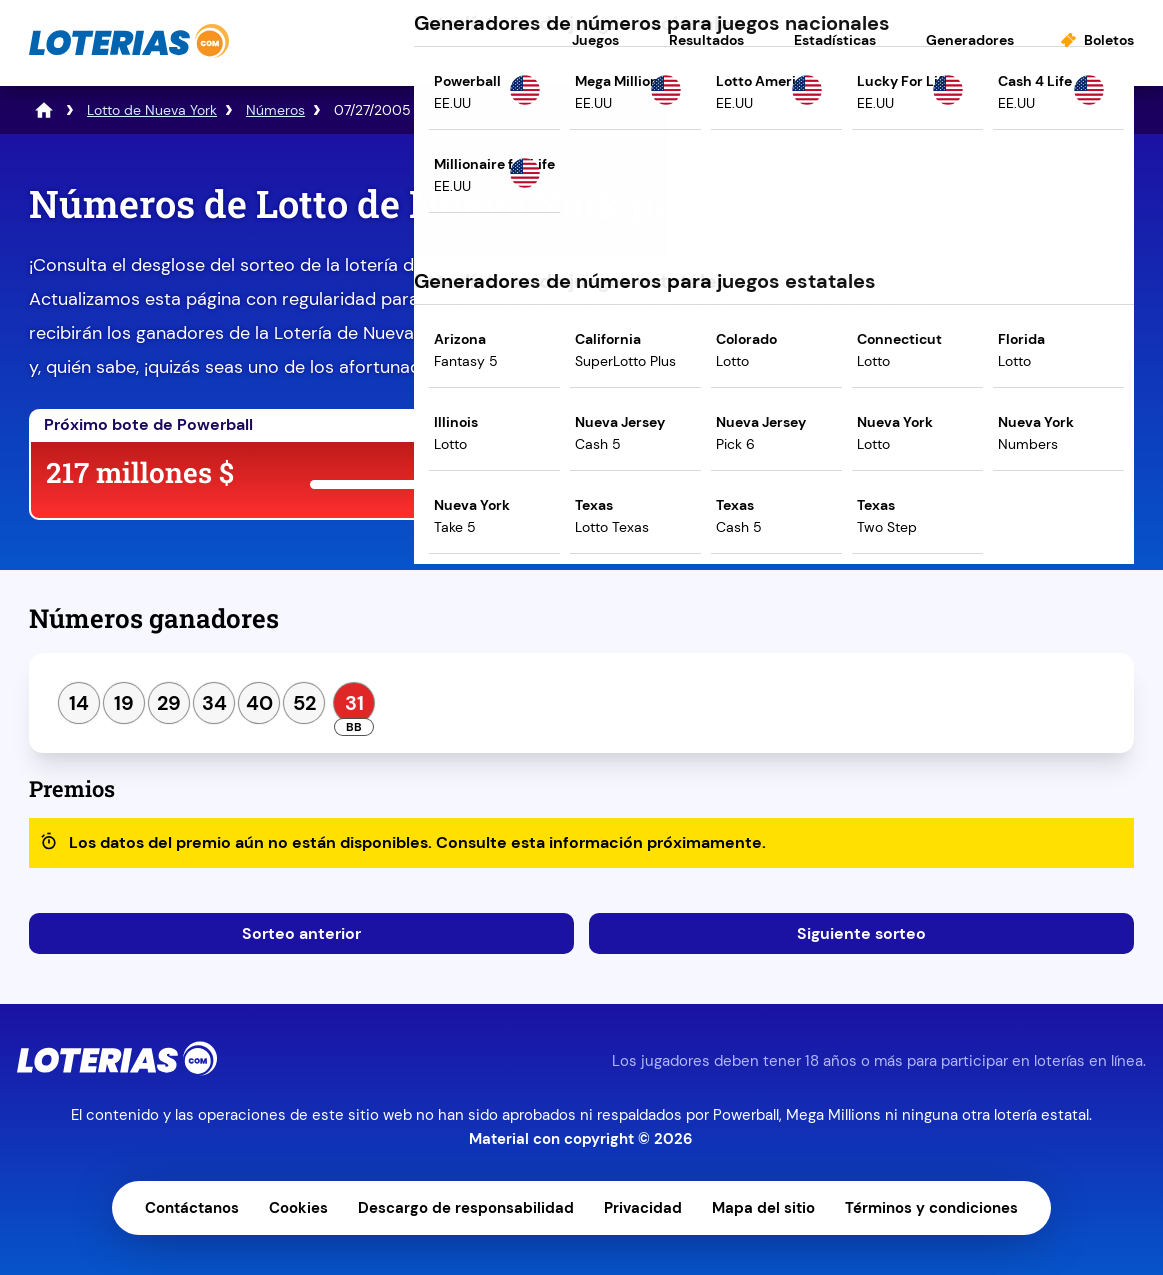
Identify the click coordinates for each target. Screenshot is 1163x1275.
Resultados (706, 40)
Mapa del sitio (763, 1208)
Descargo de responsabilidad (466, 1208)
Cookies (298, 1208)
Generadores (970, 40)
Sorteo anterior (301, 933)
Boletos (1109, 40)
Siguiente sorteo (861, 933)
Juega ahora (745, 476)
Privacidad (643, 1208)
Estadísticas (835, 40)
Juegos (595, 40)
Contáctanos (192, 1208)
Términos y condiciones (931, 1208)
